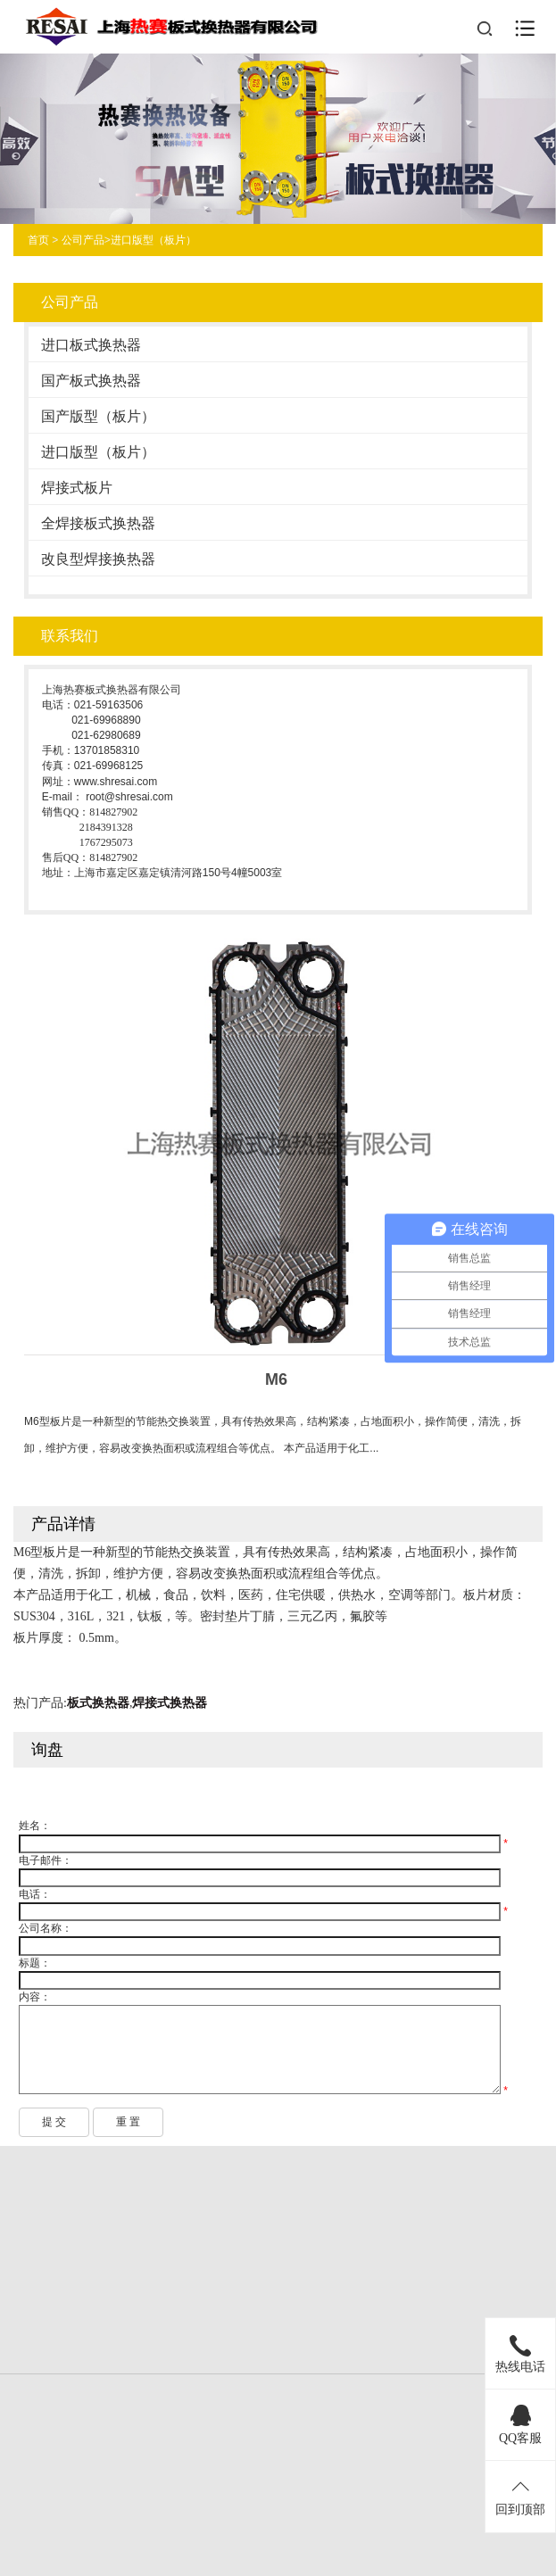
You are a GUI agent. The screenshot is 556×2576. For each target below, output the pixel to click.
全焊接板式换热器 (98, 523)
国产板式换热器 (91, 380)
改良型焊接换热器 (98, 559)
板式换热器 (98, 1703)
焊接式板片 (76, 487)
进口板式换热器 (91, 344)
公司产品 (83, 240)
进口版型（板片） (153, 240)
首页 (38, 240)
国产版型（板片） (98, 416)
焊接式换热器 (169, 1703)
